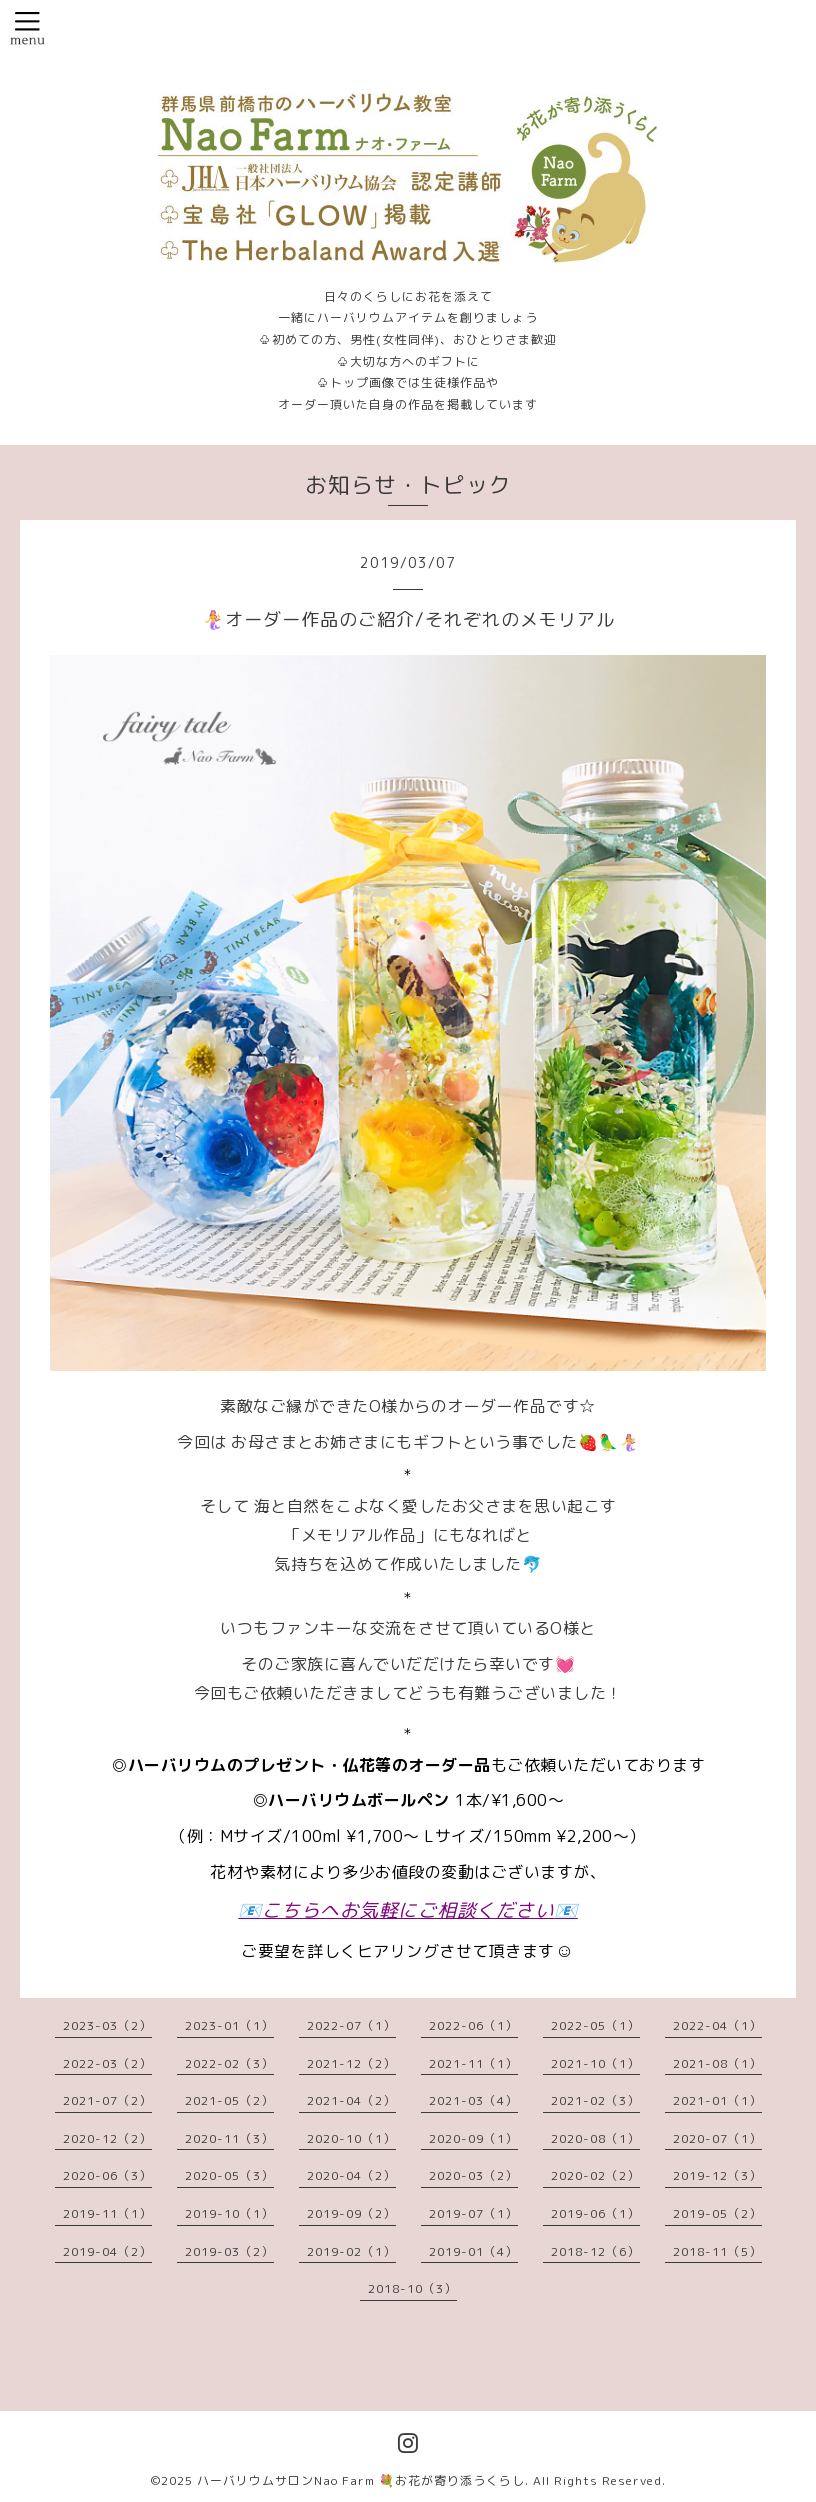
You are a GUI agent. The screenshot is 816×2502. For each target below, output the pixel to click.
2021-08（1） (717, 2063)
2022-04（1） (717, 2025)
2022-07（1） (351, 2025)
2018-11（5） (717, 2251)
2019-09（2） (351, 2213)
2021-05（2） (229, 2100)
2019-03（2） (229, 2251)
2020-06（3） (107, 2175)
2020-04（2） (351, 2175)
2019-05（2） (717, 2213)
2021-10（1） (595, 2063)
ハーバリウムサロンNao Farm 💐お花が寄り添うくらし (361, 2480)
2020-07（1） (717, 2138)
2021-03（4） (473, 2100)
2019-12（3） (717, 2175)
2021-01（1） (717, 2100)
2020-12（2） (107, 2138)
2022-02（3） (229, 2063)
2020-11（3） (229, 2138)
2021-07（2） (107, 2100)
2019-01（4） (473, 2251)
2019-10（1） (229, 2213)
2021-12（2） (351, 2063)
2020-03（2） (473, 2175)
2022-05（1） (595, 2025)
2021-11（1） (473, 2063)
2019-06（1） (595, 2213)
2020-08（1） (595, 2138)
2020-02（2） (595, 2175)
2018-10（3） (412, 2288)
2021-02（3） (595, 2100)
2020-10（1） (351, 2138)
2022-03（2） (107, 2063)
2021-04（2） (351, 2100)
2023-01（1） (229, 2025)
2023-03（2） (107, 2025)
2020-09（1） (473, 2138)
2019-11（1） (107, 2213)
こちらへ (301, 1910)
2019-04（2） (107, 2251)
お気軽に (379, 1910)
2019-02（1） (351, 2251)
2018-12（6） (595, 2251)
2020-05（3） (229, 2175)
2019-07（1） (473, 2213)
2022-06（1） (473, 2025)
